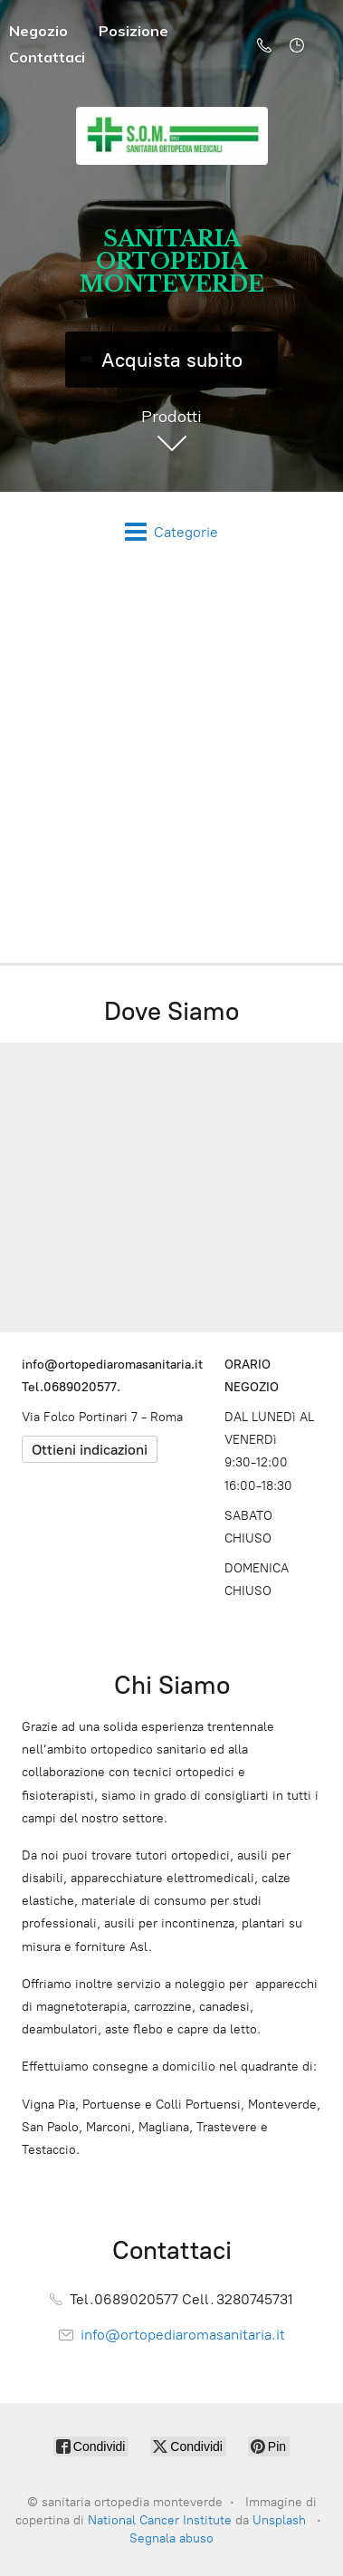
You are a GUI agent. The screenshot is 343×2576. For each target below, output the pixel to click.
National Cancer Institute (160, 2520)
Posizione (133, 31)
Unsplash (279, 2520)
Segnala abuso (171, 2538)
